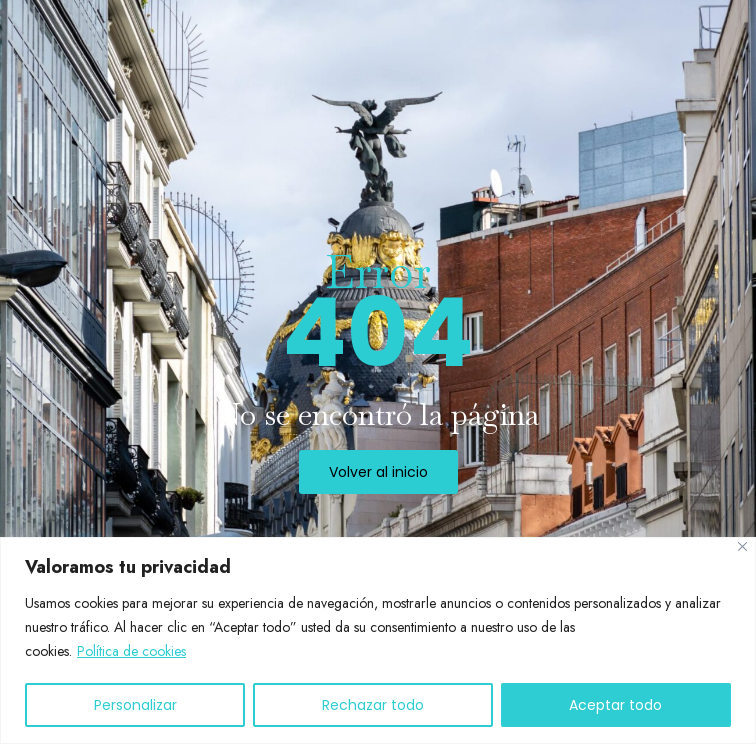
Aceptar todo (615, 705)
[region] (378, 640)
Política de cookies (131, 651)
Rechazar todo (373, 705)
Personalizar (135, 705)
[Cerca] (742, 546)
